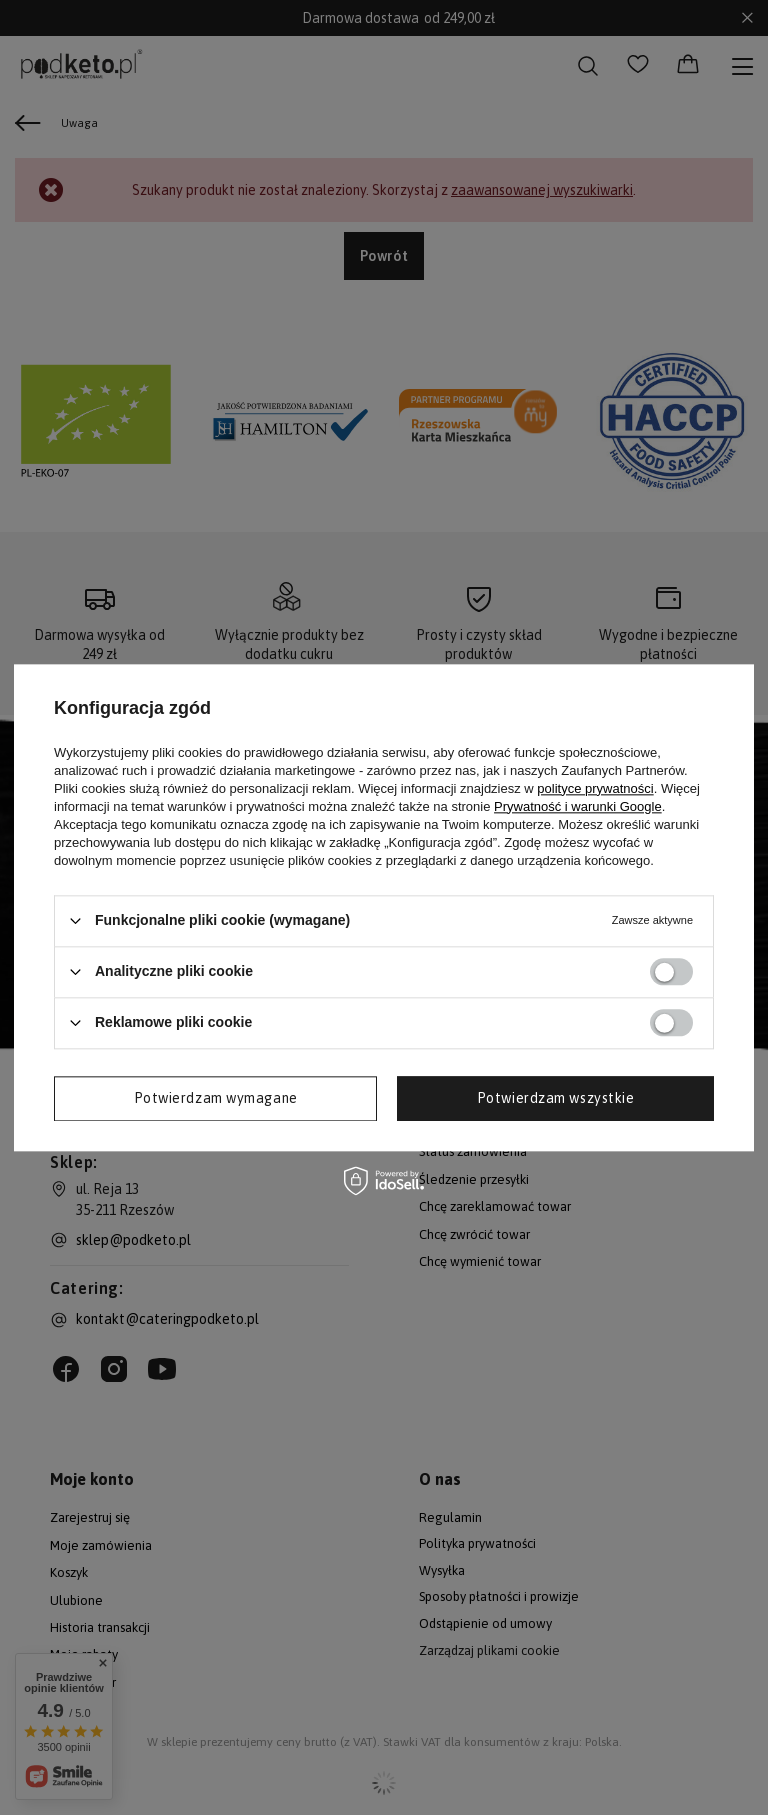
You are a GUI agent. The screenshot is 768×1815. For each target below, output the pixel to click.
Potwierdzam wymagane (216, 1098)
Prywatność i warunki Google (578, 806)
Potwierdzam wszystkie (556, 1098)
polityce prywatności (595, 788)
